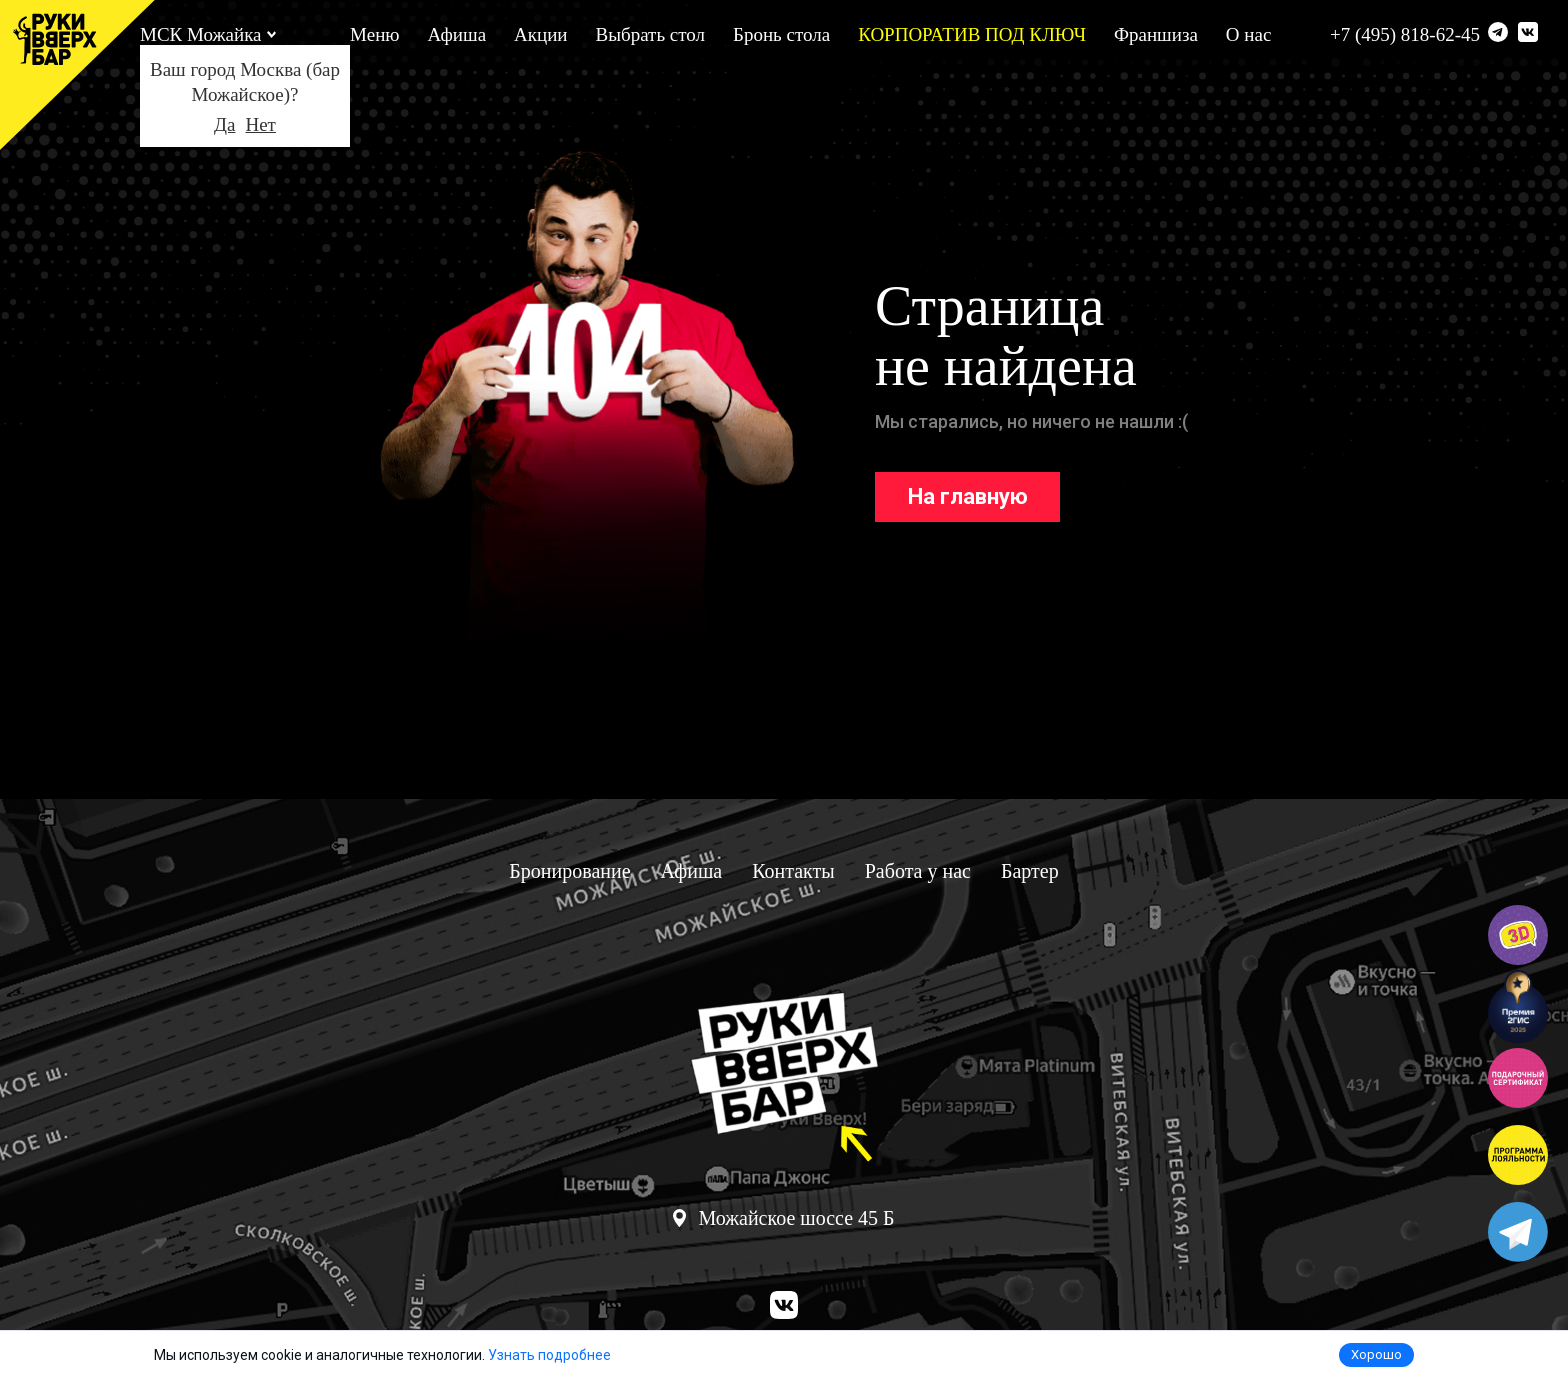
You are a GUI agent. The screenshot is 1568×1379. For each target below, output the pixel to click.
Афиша (457, 34)
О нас (1249, 34)
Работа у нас (918, 871)
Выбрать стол (650, 34)
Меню (374, 34)
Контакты (793, 871)
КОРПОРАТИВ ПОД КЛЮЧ (972, 34)
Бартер (1030, 871)
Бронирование (569, 871)
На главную (968, 496)
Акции (540, 34)
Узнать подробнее (549, 1355)
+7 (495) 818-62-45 (1405, 34)
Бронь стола (781, 34)
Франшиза (1156, 34)
